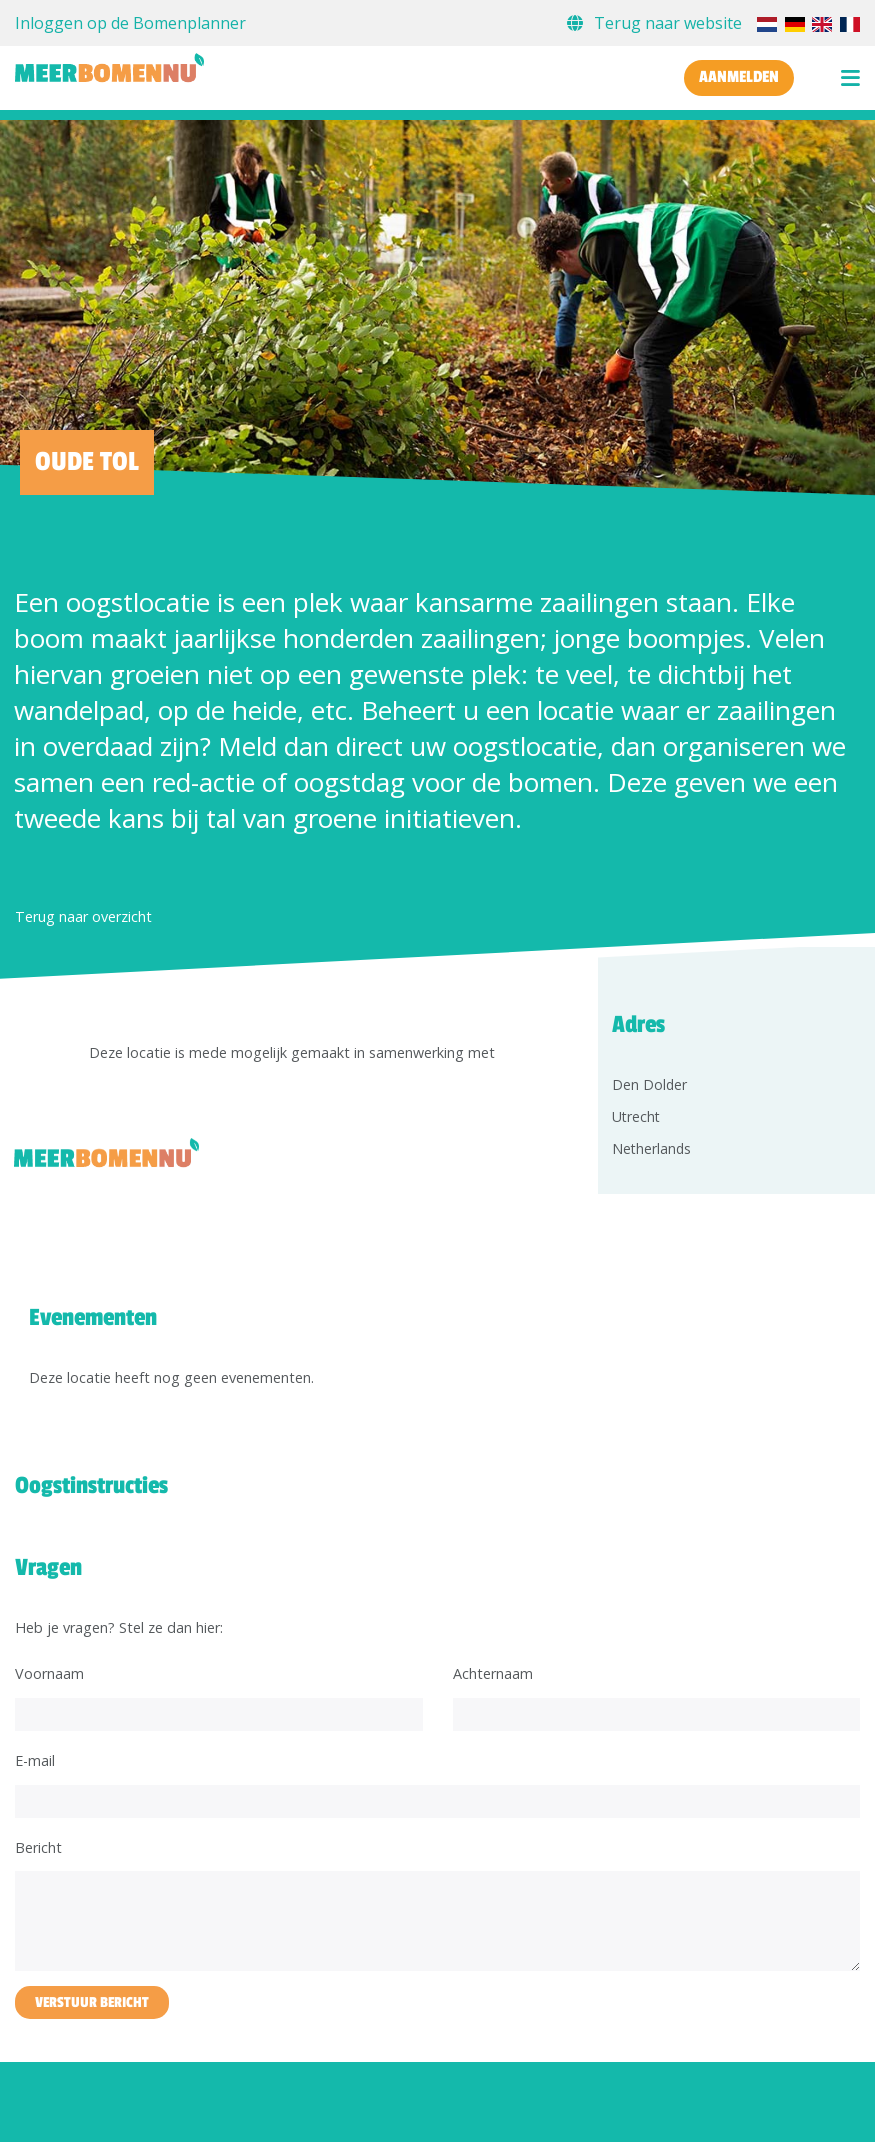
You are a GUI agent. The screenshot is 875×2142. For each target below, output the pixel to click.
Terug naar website (656, 23)
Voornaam (49, 1673)
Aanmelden (739, 77)
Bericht (38, 1847)
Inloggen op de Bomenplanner (130, 23)
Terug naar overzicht (83, 916)
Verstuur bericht (92, 2002)
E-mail (35, 1760)
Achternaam (493, 1673)
